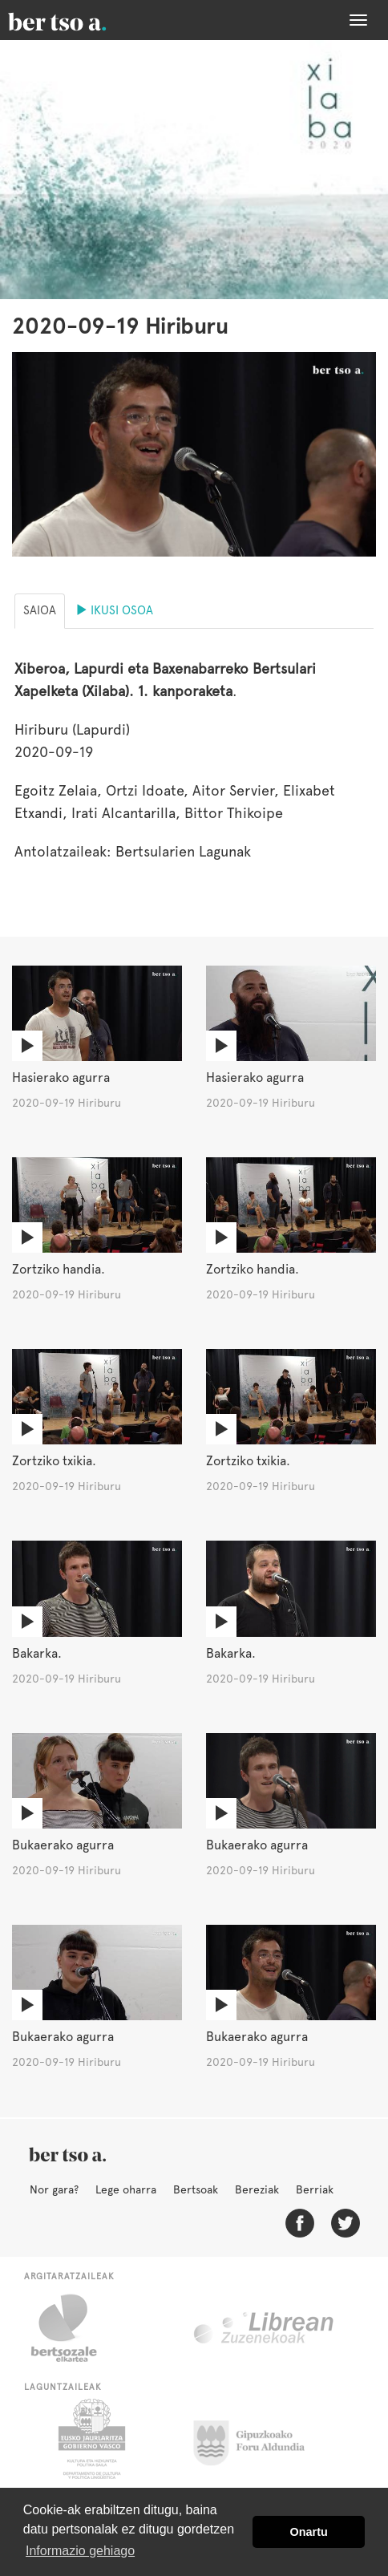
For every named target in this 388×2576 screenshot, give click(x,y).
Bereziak (257, 2189)
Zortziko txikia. (54, 1460)
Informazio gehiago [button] (80, 2551)
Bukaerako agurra (63, 1845)
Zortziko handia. (58, 1269)
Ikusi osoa (114, 610)
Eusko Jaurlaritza (90, 2439)
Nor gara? (54, 2189)
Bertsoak (195, 2189)
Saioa (39, 610)
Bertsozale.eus (74, 2328)
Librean (264, 2328)
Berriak (314, 2189)
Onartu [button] (309, 2531)
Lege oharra (125, 2189)
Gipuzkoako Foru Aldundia (258, 2439)
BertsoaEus (80, 20)
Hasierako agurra (61, 1077)
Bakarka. (37, 1653)
